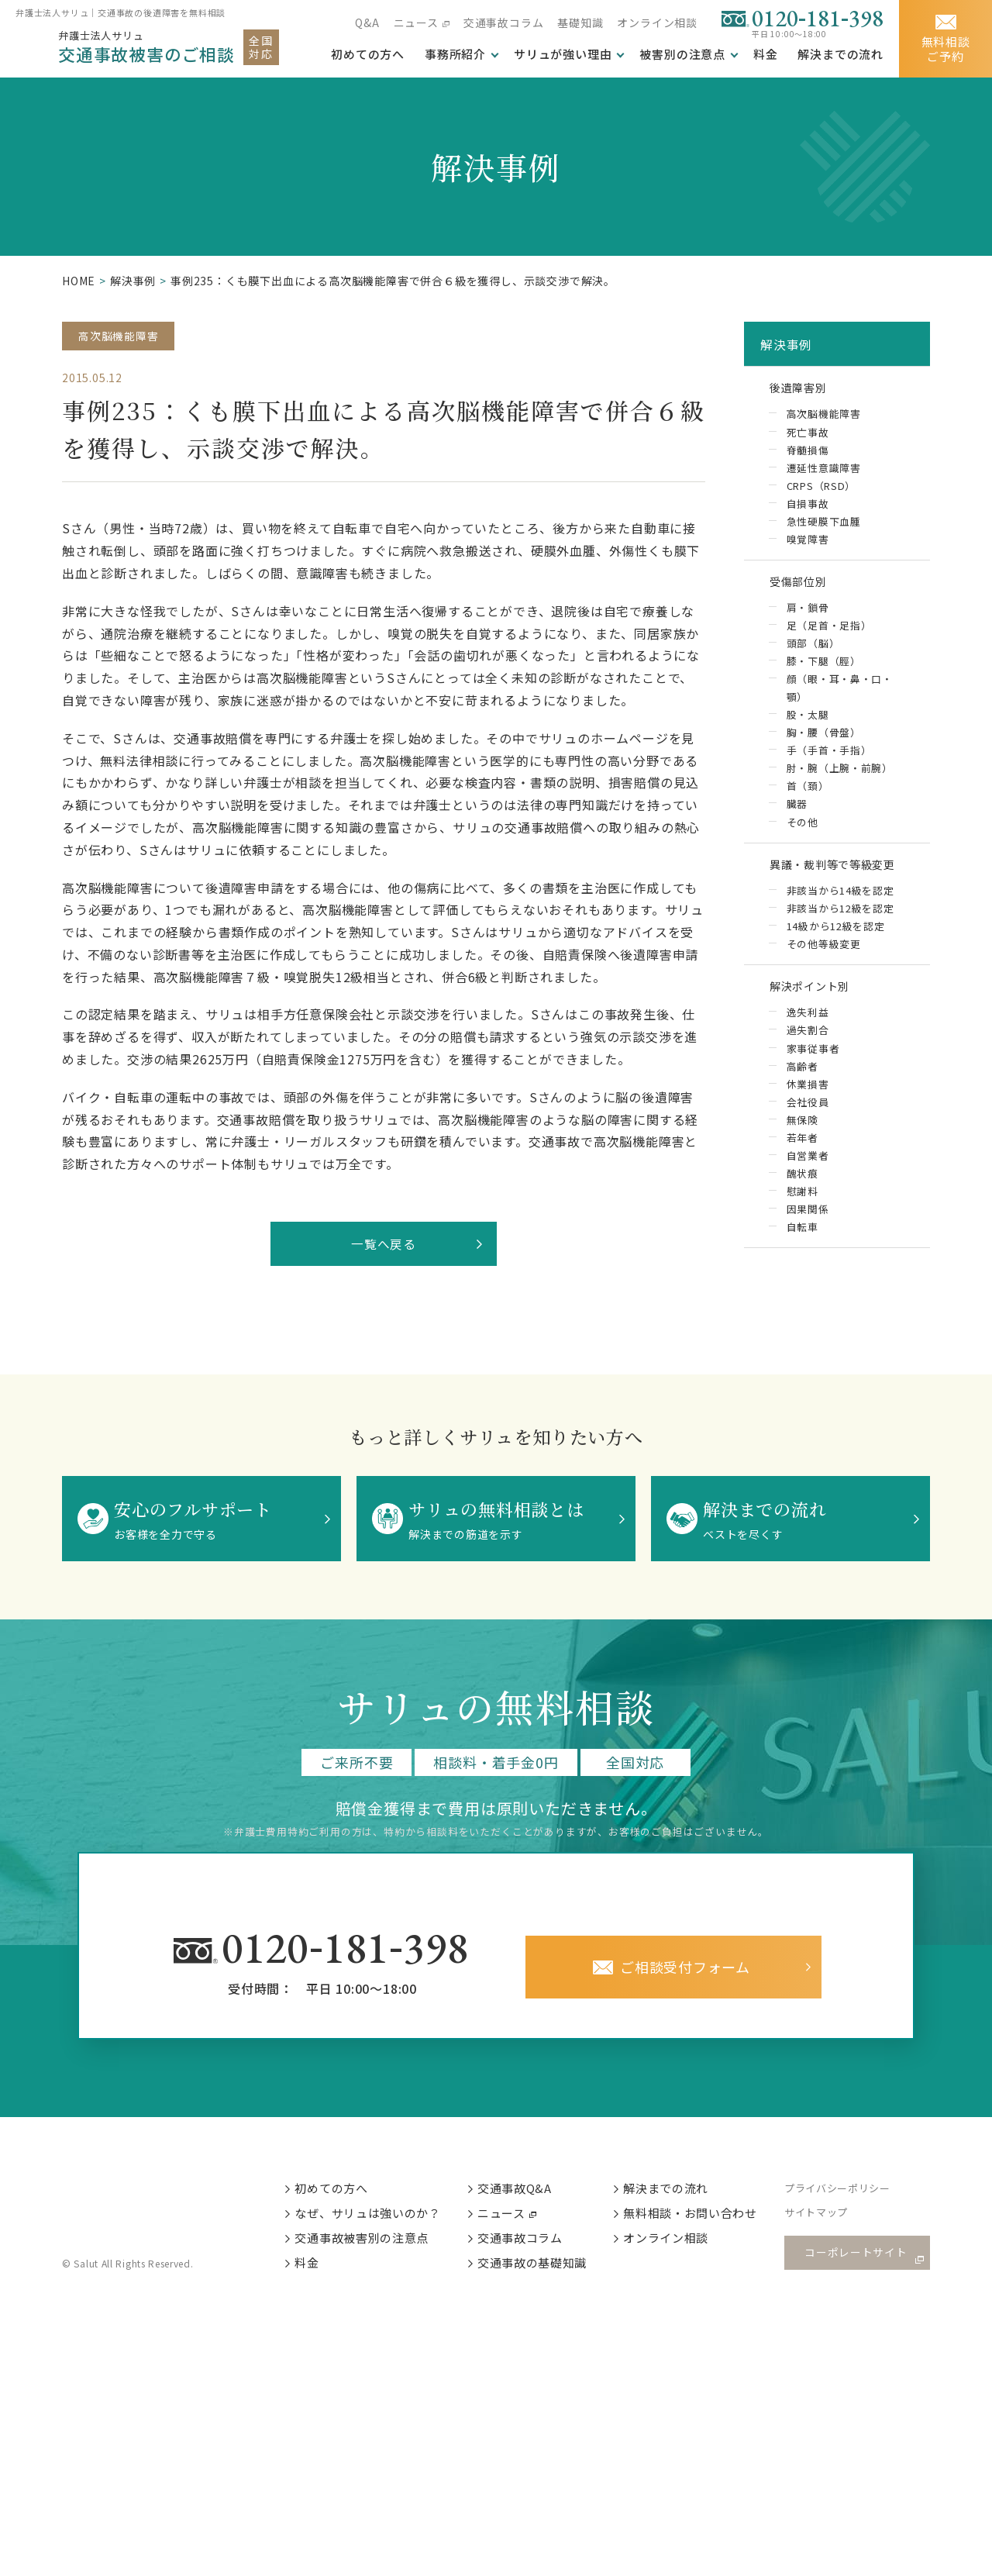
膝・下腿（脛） (823, 673)
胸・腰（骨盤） (823, 746)
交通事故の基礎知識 (545, 2271)
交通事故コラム (503, 22)
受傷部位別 (803, 590)
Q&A (367, 22)
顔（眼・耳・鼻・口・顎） (839, 701)
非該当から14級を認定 (840, 909)
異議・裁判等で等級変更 (842, 880)
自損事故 (807, 510)
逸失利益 (807, 1036)
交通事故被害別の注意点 (373, 2245)
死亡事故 (807, 437)
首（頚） (807, 800)
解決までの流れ (840, 54)
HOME (78, 280)
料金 (765, 54)
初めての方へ (343, 2193)
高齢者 (802, 1091)
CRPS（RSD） (821, 492)
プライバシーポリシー (851, 2194)
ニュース (415, 22)
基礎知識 (580, 22)
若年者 (802, 1164)
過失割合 (807, 1055)
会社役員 (807, 1127)
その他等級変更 (823, 964)
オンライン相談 (657, 22)
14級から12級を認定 (835, 946)
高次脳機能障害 (118, 335)
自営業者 (807, 1181)
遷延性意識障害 (823, 474)
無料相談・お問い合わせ (703, 2219)
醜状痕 (802, 1200)
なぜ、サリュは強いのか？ (379, 2219)
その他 (802, 836)
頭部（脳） (812, 655)
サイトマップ (830, 2219)
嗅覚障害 (807, 546)
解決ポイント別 (817, 1008)
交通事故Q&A (527, 2193)
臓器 (797, 819)
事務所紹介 (455, 54)
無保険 (802, 1145)
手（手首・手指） (828, 764)
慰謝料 (802, 1218)
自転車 (802, 1254)
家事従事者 (812, 1073)
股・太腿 (807, 728)
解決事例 (133, 280)
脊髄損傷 (807, 455)
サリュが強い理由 (562, 54)
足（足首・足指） (828, 637)
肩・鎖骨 (807, 619)
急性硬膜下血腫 (823, 528)
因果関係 (807, 1236)
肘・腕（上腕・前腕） (839, 782)
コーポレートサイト (860, 2259)
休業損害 (807, 1109)
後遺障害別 (803, 390)
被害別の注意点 (682, 54)
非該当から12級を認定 (840, 927)
